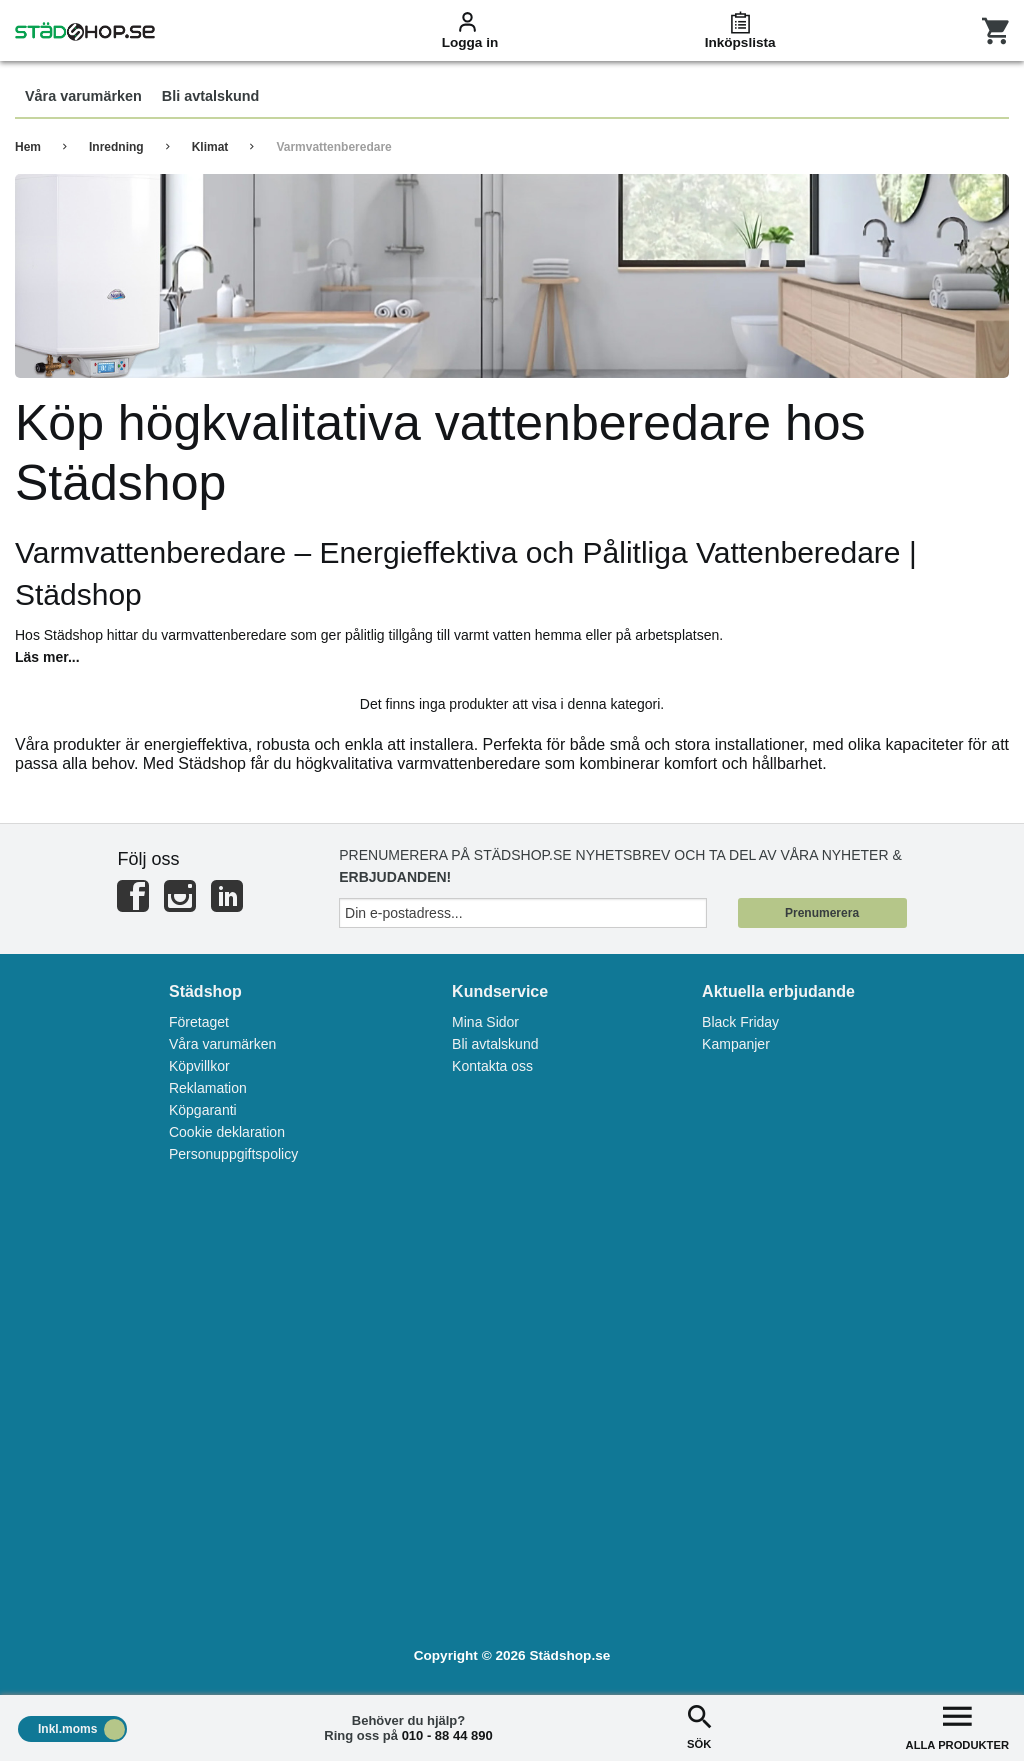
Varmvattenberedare (333, 147)
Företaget (199, 1022)
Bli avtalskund (495, 1044)
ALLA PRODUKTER (957, 1725)
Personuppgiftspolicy (233, 1154)
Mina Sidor (485, 1022)
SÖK (699, 1725)
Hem (28, 147)
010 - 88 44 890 (447, 1735)
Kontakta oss (492, 1066)
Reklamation (208, 1088)
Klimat (210, 147)
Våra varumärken (222, 1044)
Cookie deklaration (227, 1132)
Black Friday (740, 1022)
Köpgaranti (203, 1110)
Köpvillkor (199, 1066)
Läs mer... (47, 657)
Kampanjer (736, 1044)
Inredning (116, 147)
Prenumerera (822, 913)
